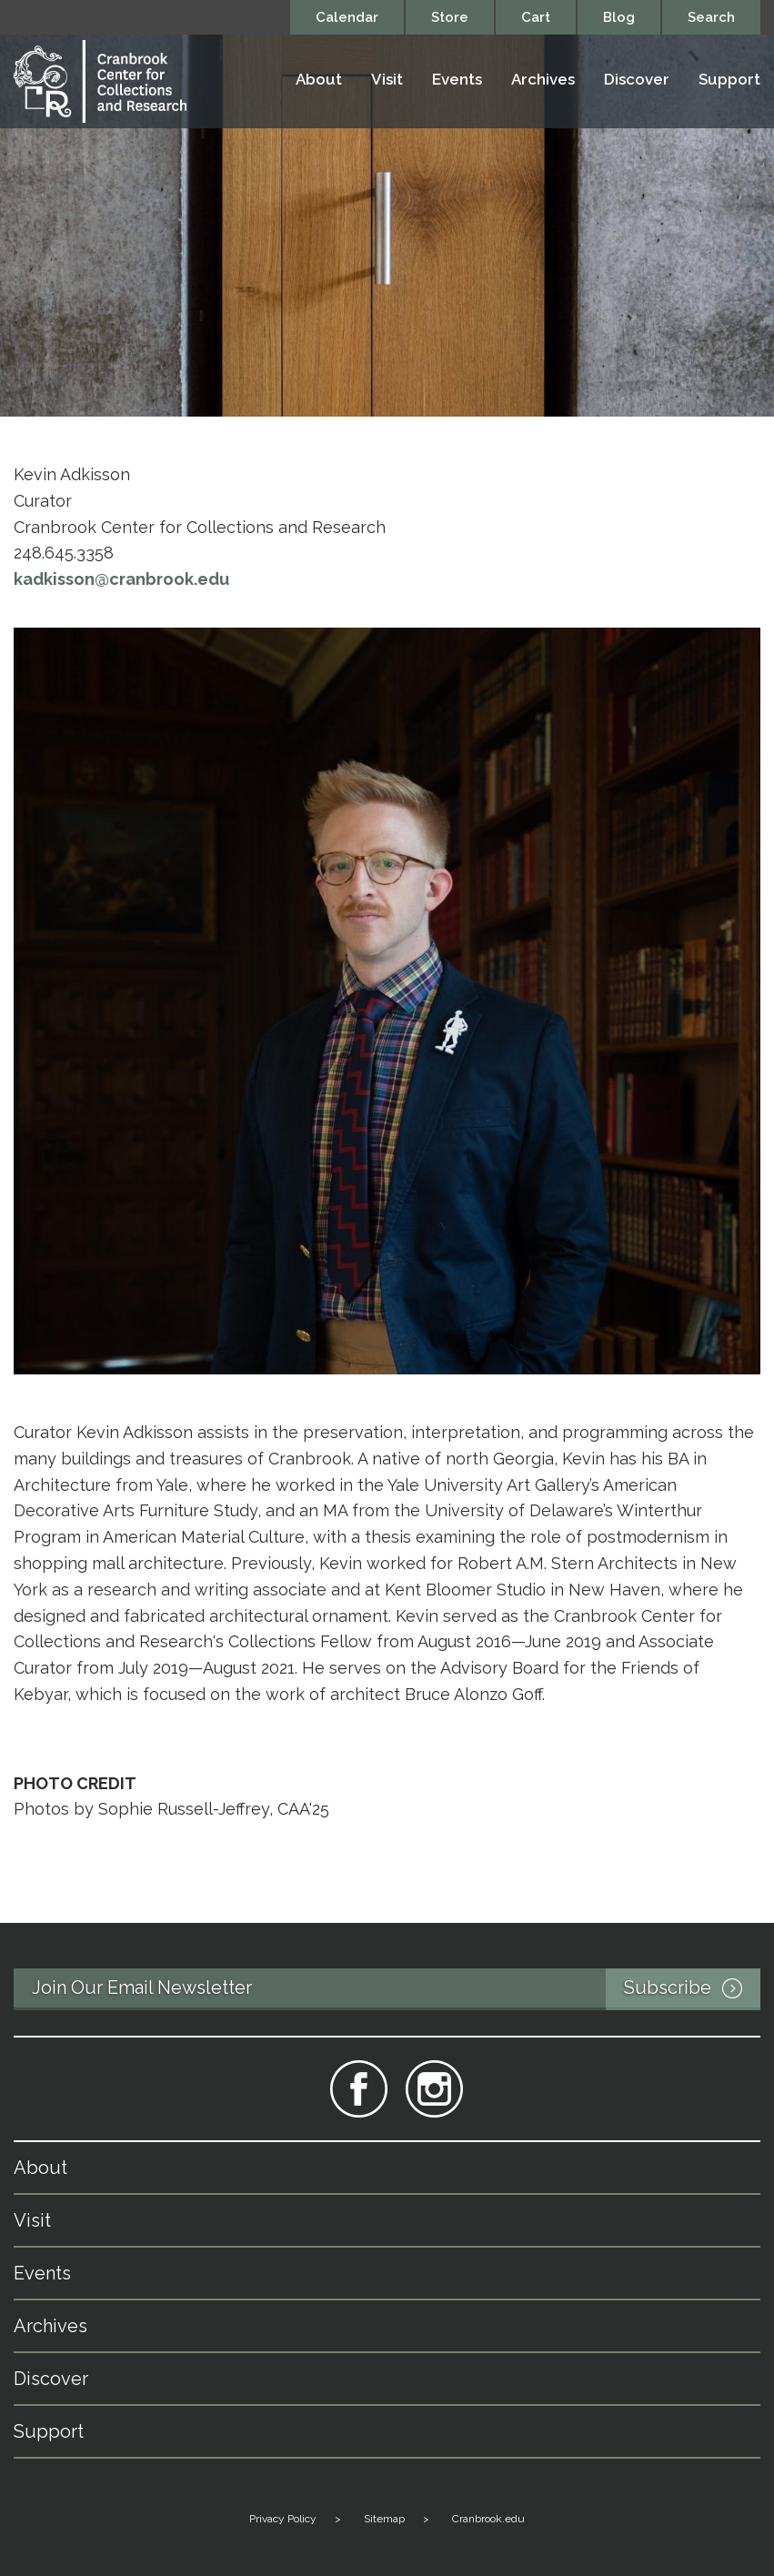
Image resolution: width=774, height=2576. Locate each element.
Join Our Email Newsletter (396, 1989)
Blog (619, 17)
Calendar (347, 17)
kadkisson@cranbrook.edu (121, 579)
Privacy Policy (283, 2518)
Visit (387, 79)
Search (711, 17)
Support (729, 79)
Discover (636, 79)
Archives (543, 79)
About (319, 79)
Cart (535, 17)
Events (457, 79)
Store (449, 17)
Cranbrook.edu (488, 2518)
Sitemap (384, 2518)
